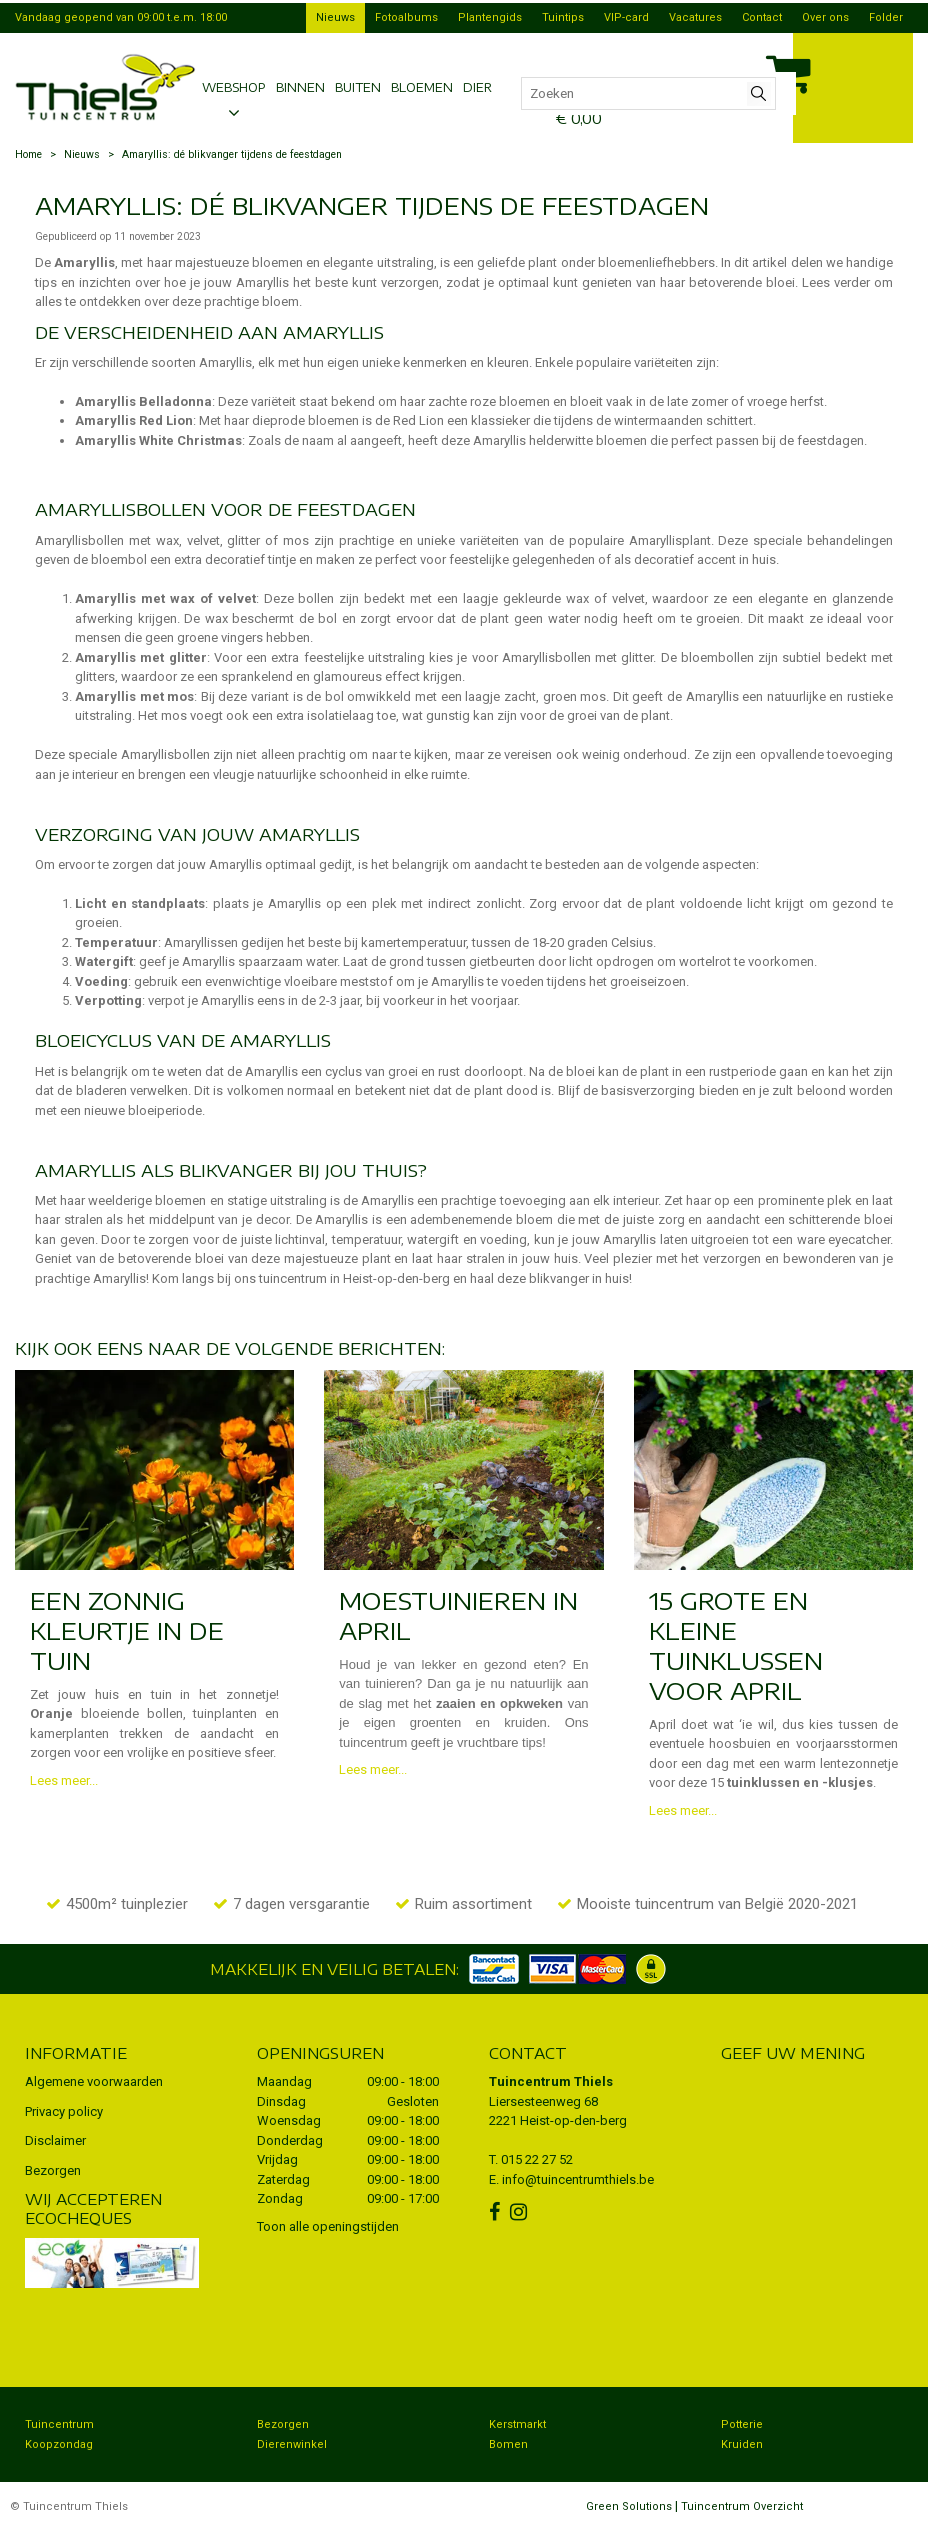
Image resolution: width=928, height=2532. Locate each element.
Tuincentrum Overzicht (742, 2506)
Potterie (742, 2424)
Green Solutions (629, 2506)
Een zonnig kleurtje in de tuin (127, 1630)
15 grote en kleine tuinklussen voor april (736, 1645)
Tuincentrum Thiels (551, 2081)
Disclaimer (55, 2140)
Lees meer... (64, 1780)
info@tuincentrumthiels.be (578, 2179)
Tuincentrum (59, 2424)
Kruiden (742, 2444)
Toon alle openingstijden (328, 2226)
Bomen (508, 2444)
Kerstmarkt (517, 2424)
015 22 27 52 (537, 2159)
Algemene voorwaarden (94, 2081)
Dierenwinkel (292, 2444)
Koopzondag (59, 2444)
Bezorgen (53, 2170)
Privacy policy (64, 2111)
